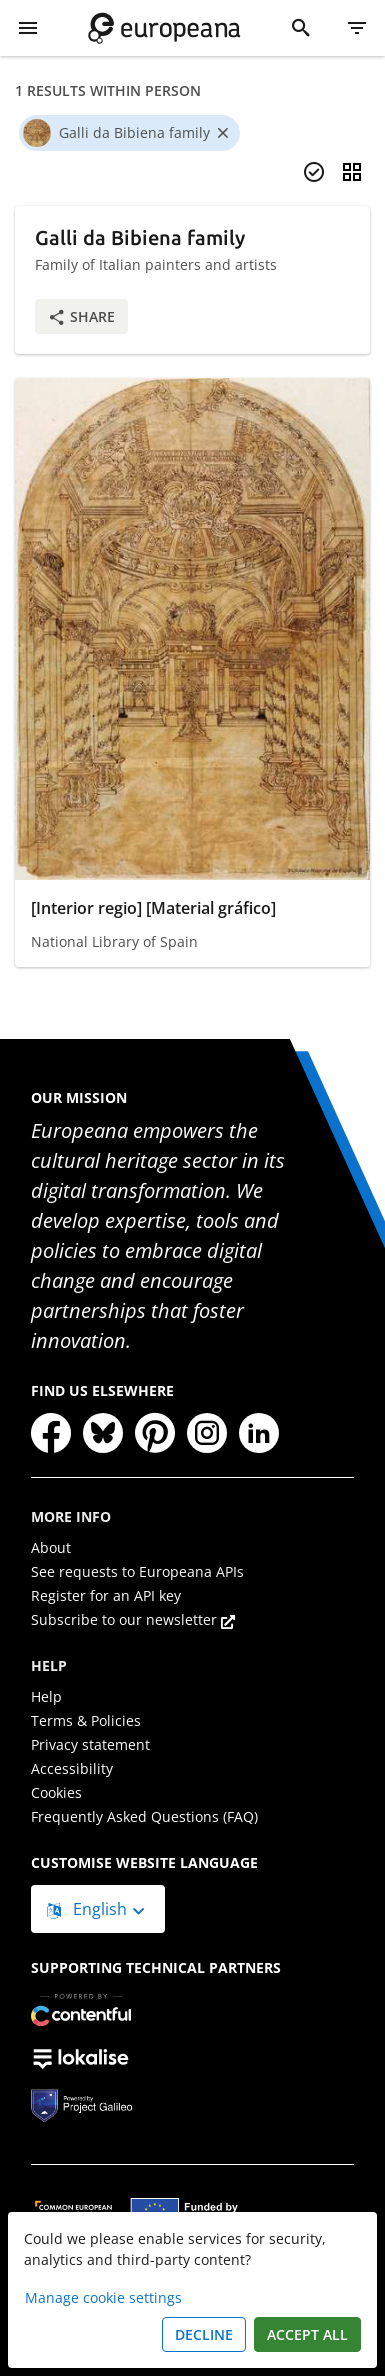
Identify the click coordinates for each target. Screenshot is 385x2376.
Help (46, 1696)
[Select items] (314, 172)
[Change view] (352, 172)
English (89, 1909)
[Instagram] (207, 1433)
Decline (204, 2334)
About (51, 1547)
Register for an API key (106, 1595)
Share (81, 316)
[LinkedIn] (259, 1433)
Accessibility (72, 1768)
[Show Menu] (28, 28)
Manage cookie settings (103, 2297)
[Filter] (357, 28)
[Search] (301, 28)
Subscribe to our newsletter (133, 1619)
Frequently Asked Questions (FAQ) (144, 1816)
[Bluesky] (103, 1433)
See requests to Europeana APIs (137, 1571)
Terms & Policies (86, 1720)
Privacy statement (90, 1744)
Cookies (56, 1792)
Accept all (307, 2334)
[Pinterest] (155, 1433)
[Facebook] (51, 1433)
